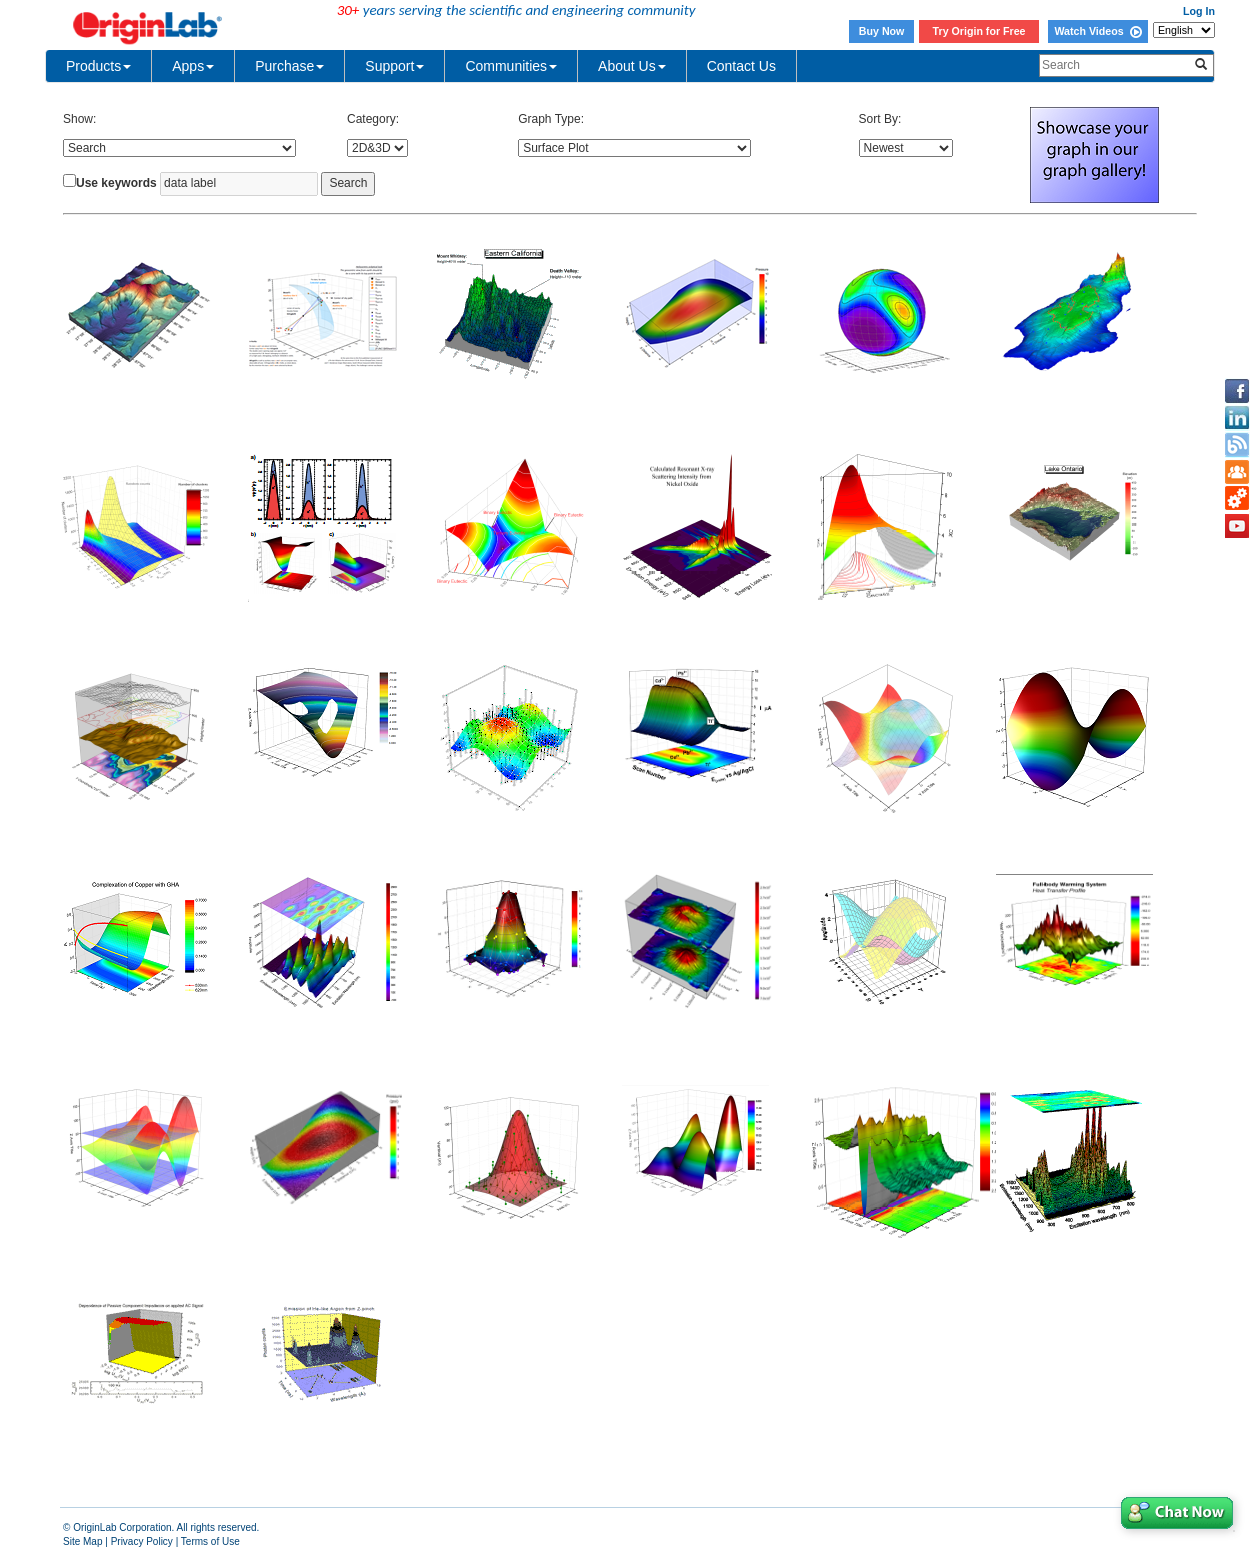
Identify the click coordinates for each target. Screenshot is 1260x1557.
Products (98, 66)
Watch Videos (1097, 31)
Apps (193, 66)
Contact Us (741, 66)
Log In (1199, 11)
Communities (511, 66)
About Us (632, 66)
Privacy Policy (142, 1541)
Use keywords (116, 183)
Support (394, 66)
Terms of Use (210, 1541)
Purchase (289, 66)
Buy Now (882, 31)
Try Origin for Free (979, 31)
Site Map (82, 1541)
